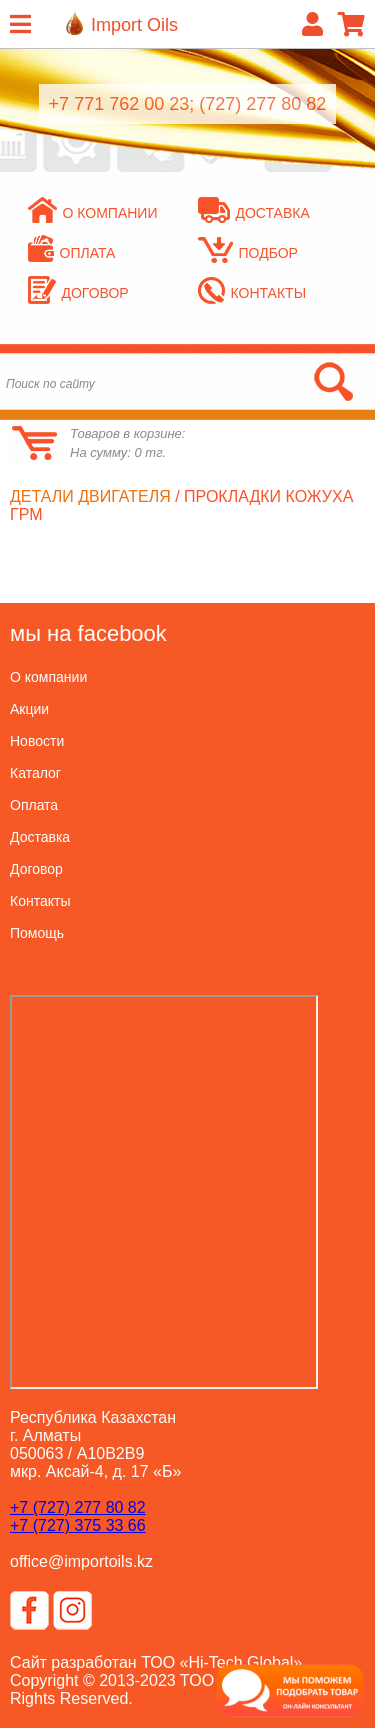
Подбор (248, 253)
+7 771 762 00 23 (119, 104)
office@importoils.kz (81, 1561)
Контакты (252, 293)
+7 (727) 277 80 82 (78, 1507)
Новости (37, 741)
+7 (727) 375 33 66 (78, 1525)
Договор (78, 293)
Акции (29, 709)
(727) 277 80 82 (262, 104)
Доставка (254, 213)
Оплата (72, 253)
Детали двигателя (90, 496)
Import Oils (134, 25)
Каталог (35, 773)
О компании (93, 213)
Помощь (37, 933)
